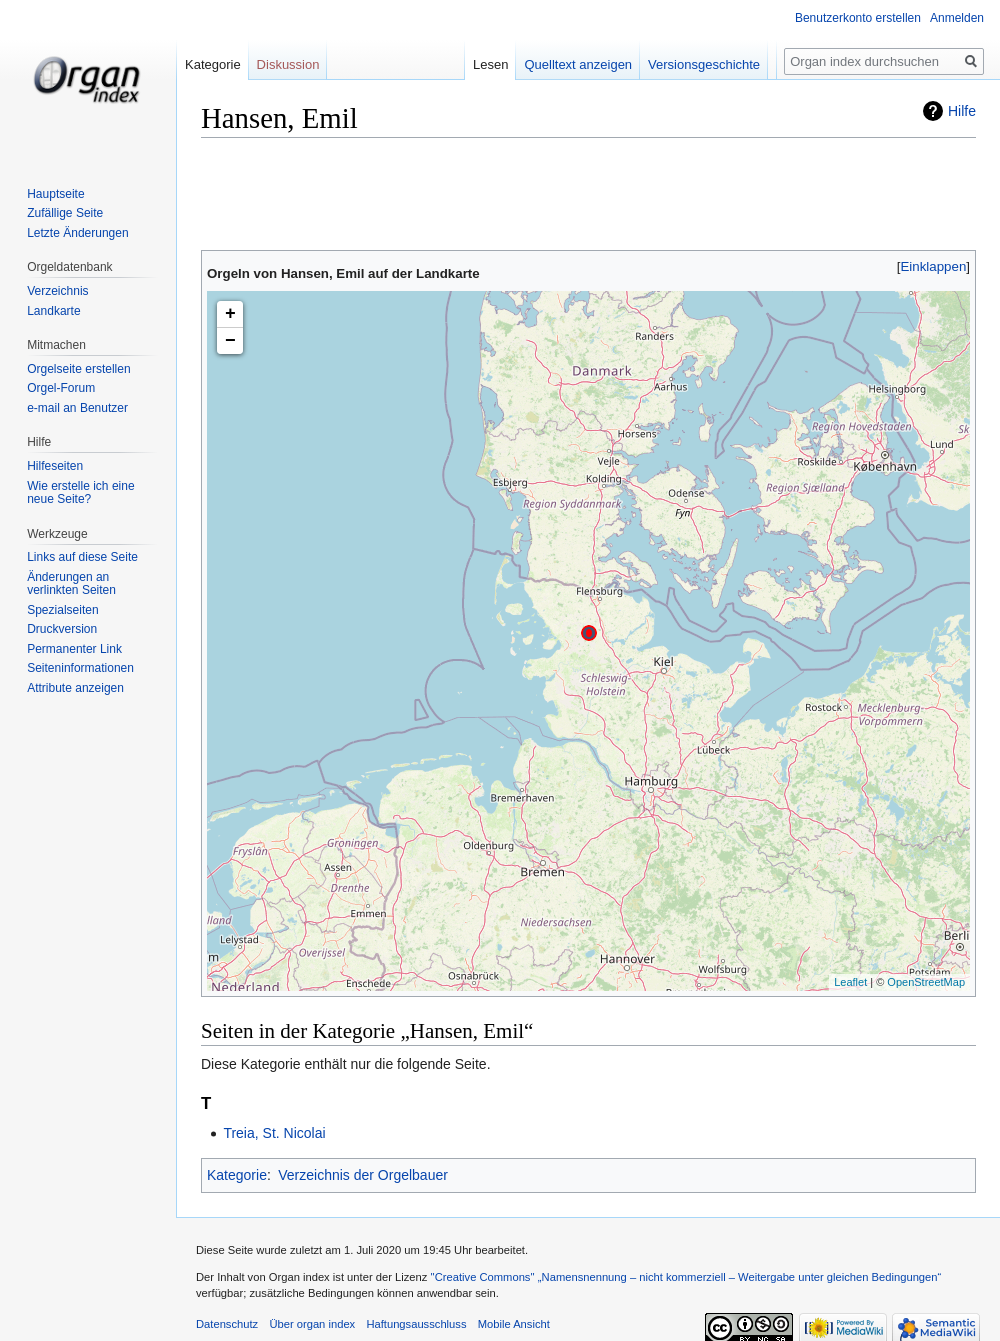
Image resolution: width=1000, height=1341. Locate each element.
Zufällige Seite (65, 213)
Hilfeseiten (55, 466)
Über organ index (312, 1324)
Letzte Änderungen (77, 233)
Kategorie (237, 1175)
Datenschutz (227, 1324)
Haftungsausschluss (416, 1324)
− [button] (230, 341)
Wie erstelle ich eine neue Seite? (80, 493)
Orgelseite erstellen (78, 369)
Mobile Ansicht (514, 1324)
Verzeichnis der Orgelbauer (363, 1175)
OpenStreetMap (926, 982)
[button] (933, 266)
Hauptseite (55, 194)
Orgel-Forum (61, 388)
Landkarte (53, 311)
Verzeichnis (57, 291)
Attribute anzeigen (75, 688)
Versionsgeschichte (717, 64)
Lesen (503, 64)
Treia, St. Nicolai (274, 1133)
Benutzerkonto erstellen (858, 18)
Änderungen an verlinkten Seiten (71, 584)
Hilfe (962, 111)
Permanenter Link (74, 649)
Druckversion (62, 629)
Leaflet (850, 982)
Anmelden (957, 18)
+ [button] (230, 314)
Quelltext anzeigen (592, 64)
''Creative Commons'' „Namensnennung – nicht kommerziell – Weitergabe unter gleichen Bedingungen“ (685, 1277)
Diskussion (288, 64)
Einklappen (934, 266)
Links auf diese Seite (82, 557)
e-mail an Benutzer (77, 408)
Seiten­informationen (80, 668)
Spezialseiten (62, 610)
